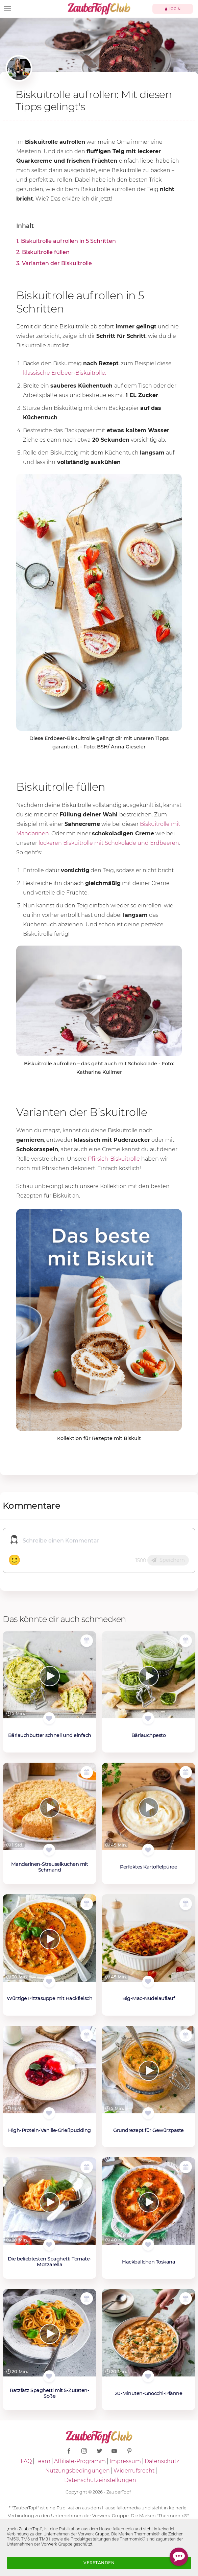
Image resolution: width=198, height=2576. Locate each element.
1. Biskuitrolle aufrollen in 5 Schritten (66, 241)
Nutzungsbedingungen (77, 2470)
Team (42, 2461)
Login (173, 9)
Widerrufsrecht (134, 2470)
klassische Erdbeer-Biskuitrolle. (64, 373)
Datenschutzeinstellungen (100, 2480)
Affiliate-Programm (80, 2461)
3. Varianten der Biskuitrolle (54, 263)
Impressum (125, 2461)
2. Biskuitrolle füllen (43, 252)
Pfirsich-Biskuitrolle (114, 1159)
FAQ (26, 2461)
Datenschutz (162, 2461)
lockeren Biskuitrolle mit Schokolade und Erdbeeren (109, 843)
